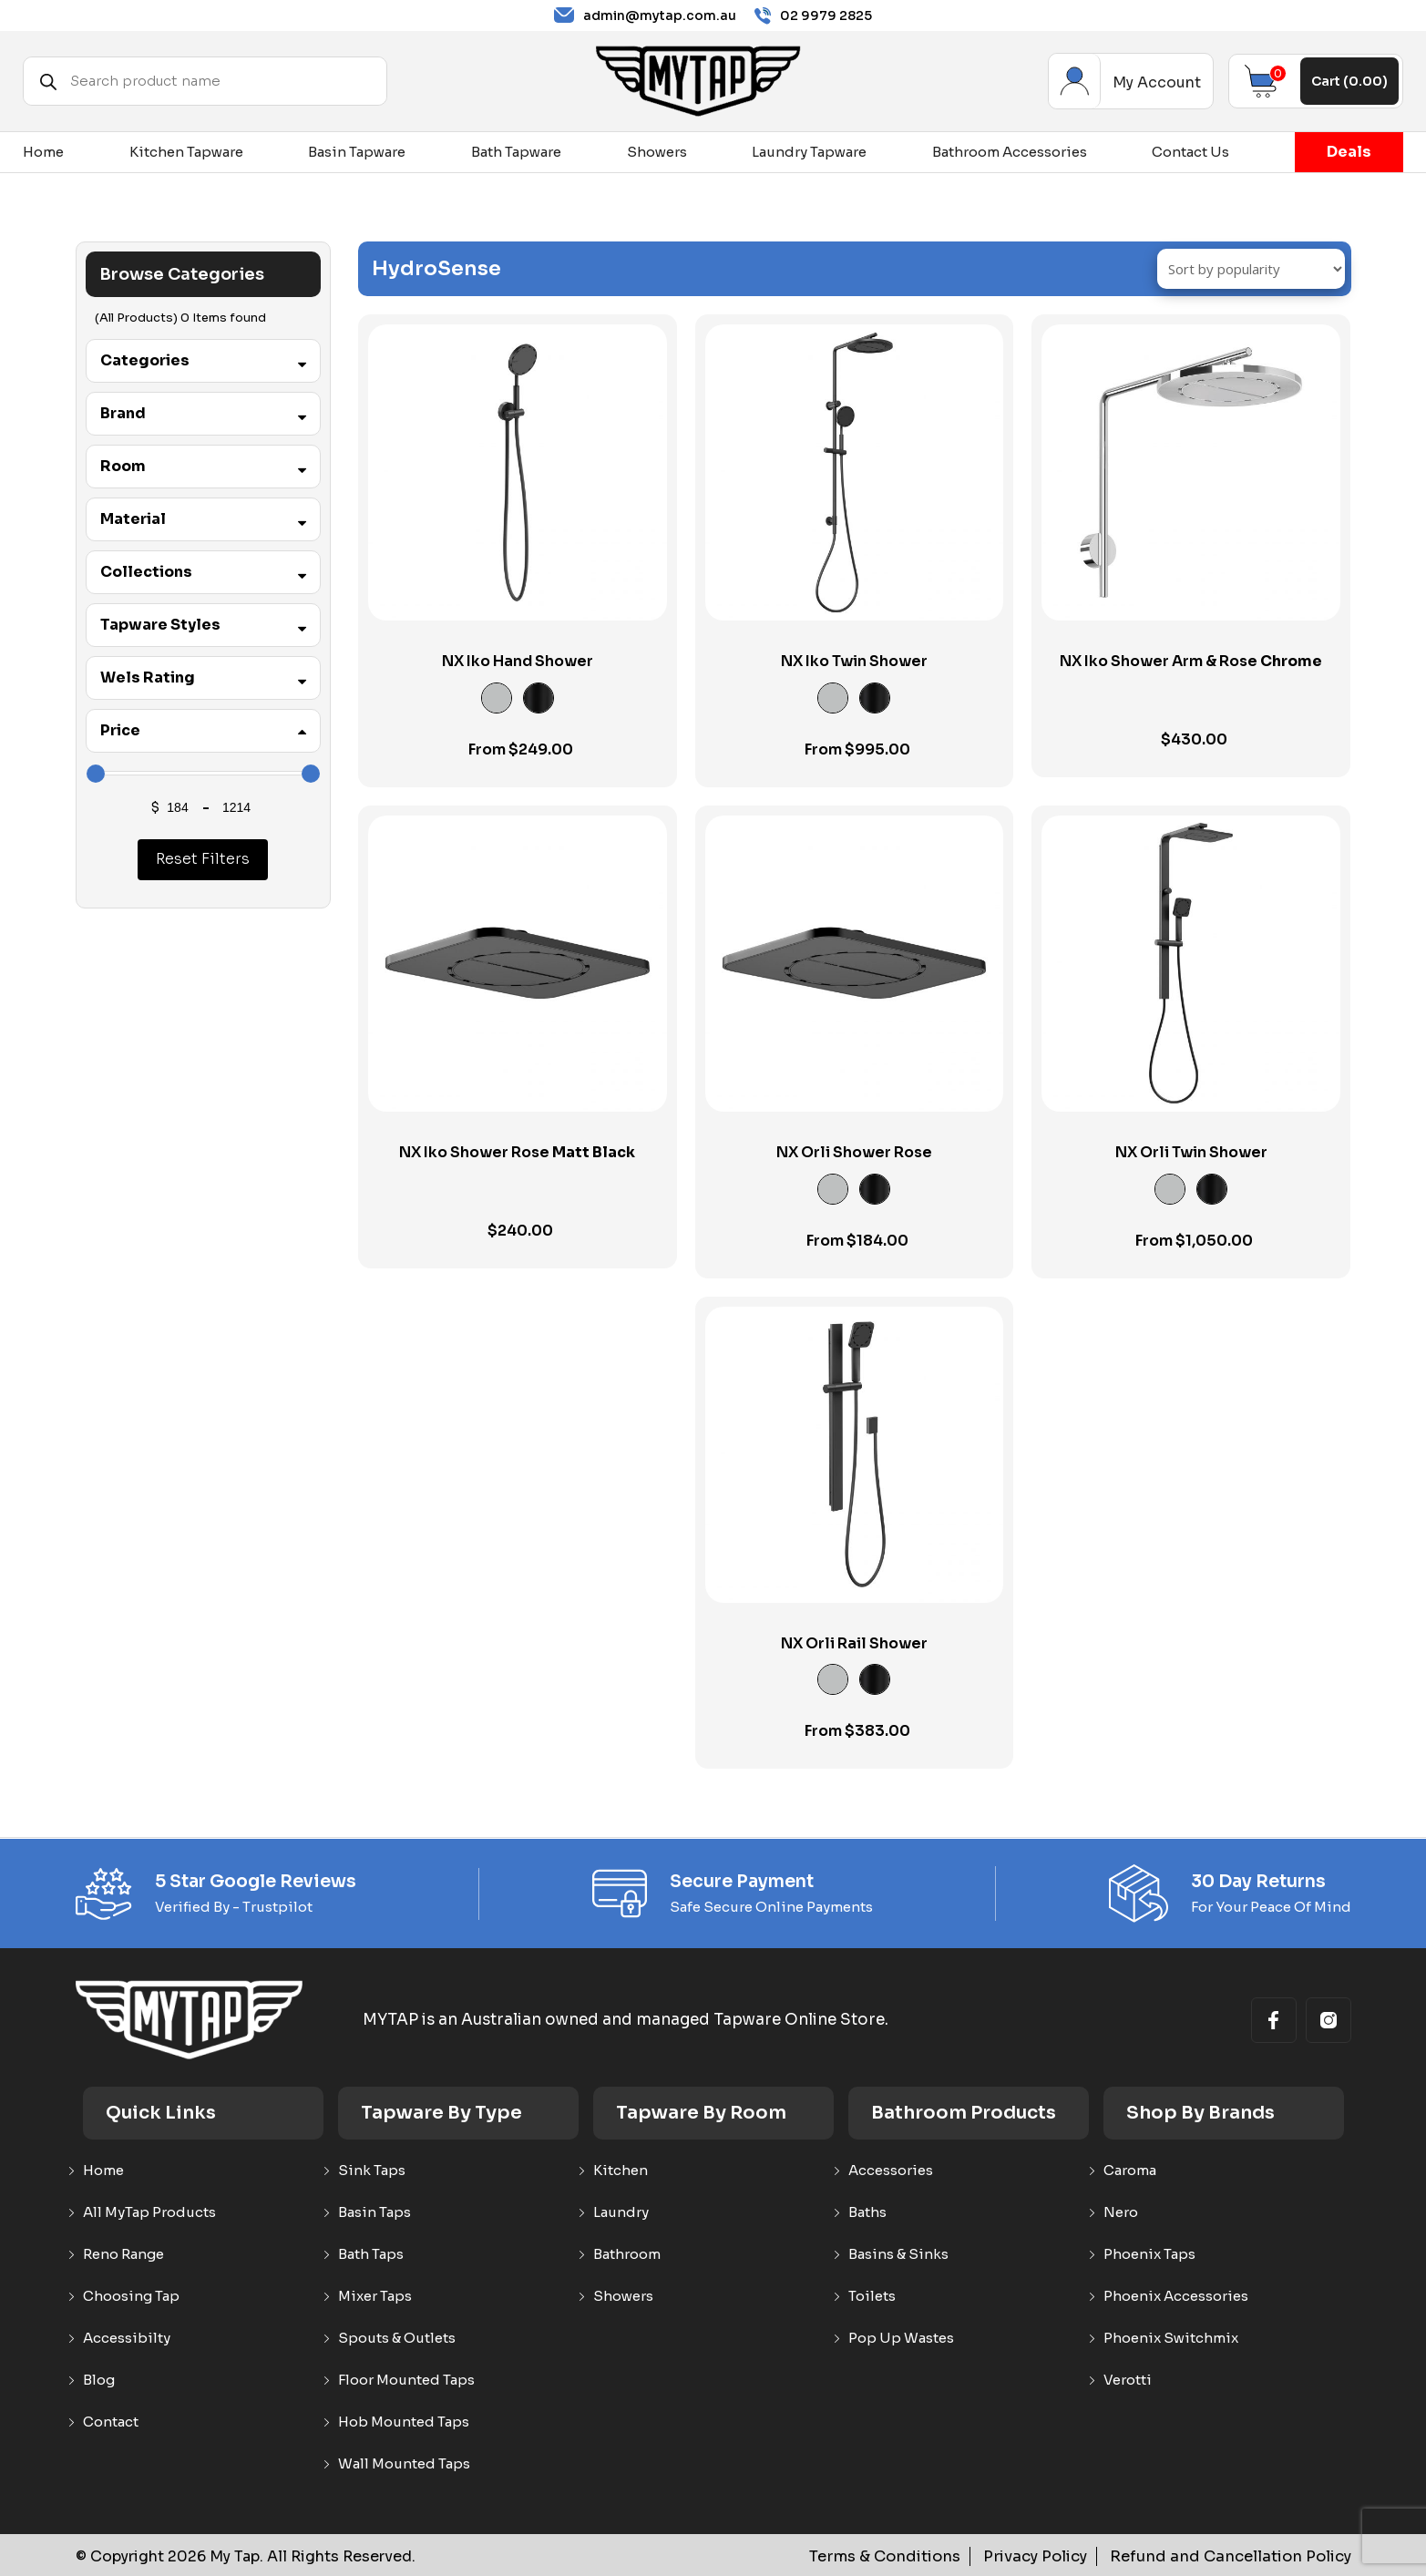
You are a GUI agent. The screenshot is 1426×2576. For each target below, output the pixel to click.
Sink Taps (371, 2170)
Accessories (890, 2170)
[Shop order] (1251, 269)
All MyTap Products (149, 2212)
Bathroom (627, 2254)
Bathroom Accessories (1009, 152)
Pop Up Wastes (901, 2338)
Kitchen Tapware (186, 152)
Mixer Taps (375, 2296)
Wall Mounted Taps (404, 2464)
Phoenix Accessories (1175, 2296)
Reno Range (123, 2254)
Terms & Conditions (898, 2556)
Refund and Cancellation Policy (1235, 2556)
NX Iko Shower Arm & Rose (1191, 661)
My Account (1075, 81)
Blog (99, 2380)
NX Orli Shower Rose (854, 1152)
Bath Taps (371, 2254)
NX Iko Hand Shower (517, 661)
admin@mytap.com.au (645, 15)
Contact (110, 2422)
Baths (867, 2212)
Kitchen (620, 2170)
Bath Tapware (516, 152)
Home (43, 152)
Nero (1120, 2212)
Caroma (1129, 2170)
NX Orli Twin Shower (1191, 1152)
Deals (1349, 151)
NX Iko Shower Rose (517, 1153)
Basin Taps (374, 2212)
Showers (657, 152)
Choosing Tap (131, 2296)
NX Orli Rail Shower (854, 1643)
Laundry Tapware (809, 152)
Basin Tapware (356, 152)
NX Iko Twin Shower (854, 661)
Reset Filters (203, 858)
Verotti (1127, 2380)
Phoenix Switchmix (1170, 2338)
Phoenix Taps (1149, 2254)
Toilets (872, 2296)
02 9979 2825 (813, 16)
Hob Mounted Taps (403, 2422)
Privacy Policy (1045, 2556)
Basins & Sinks (898, 2254)
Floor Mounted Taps (406, 2380)
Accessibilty (126, 2338)
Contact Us (1190, 152)
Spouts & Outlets (397, 2338)
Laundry (621, 2212)
